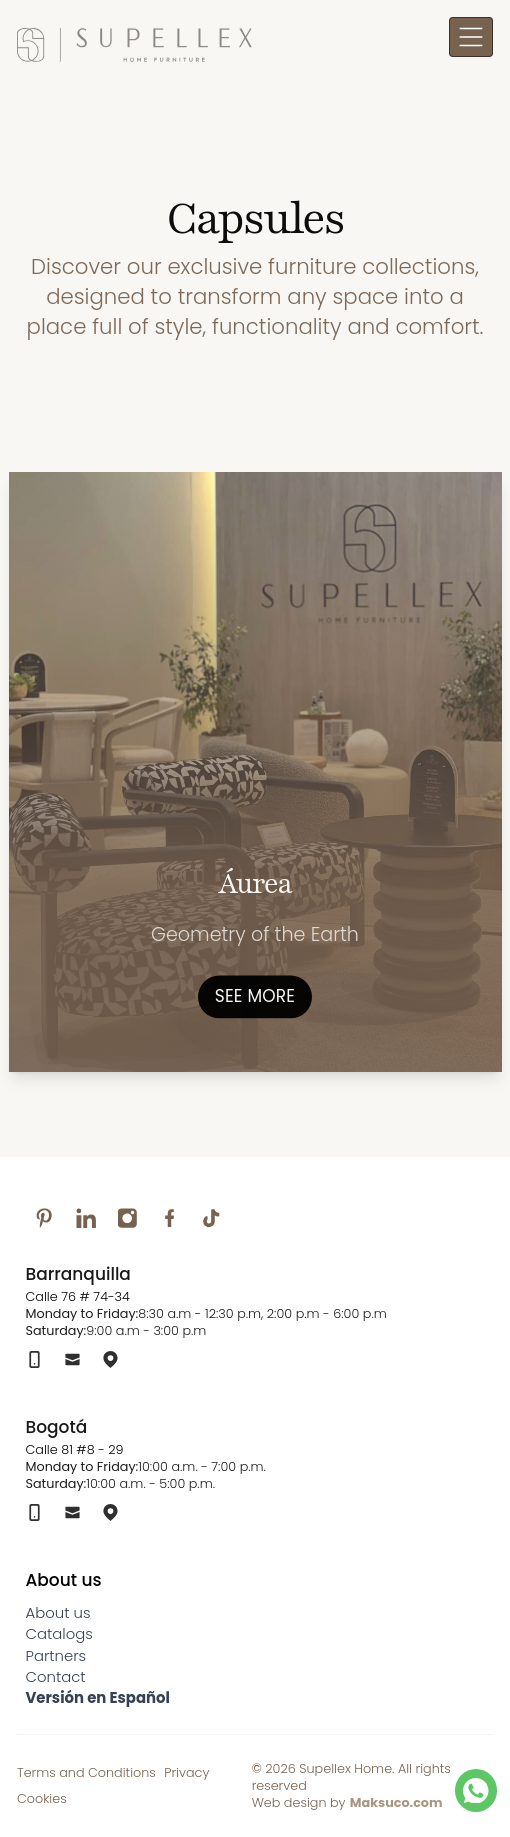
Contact (56, 1676)
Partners (56, 1655)
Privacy (186, 1772)
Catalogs (59, 1633)
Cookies (42, 1798)
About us (58, 1612)
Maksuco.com (396, 1802)
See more (255, 995)
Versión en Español (98, 1697)
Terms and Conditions (86, 1772)
